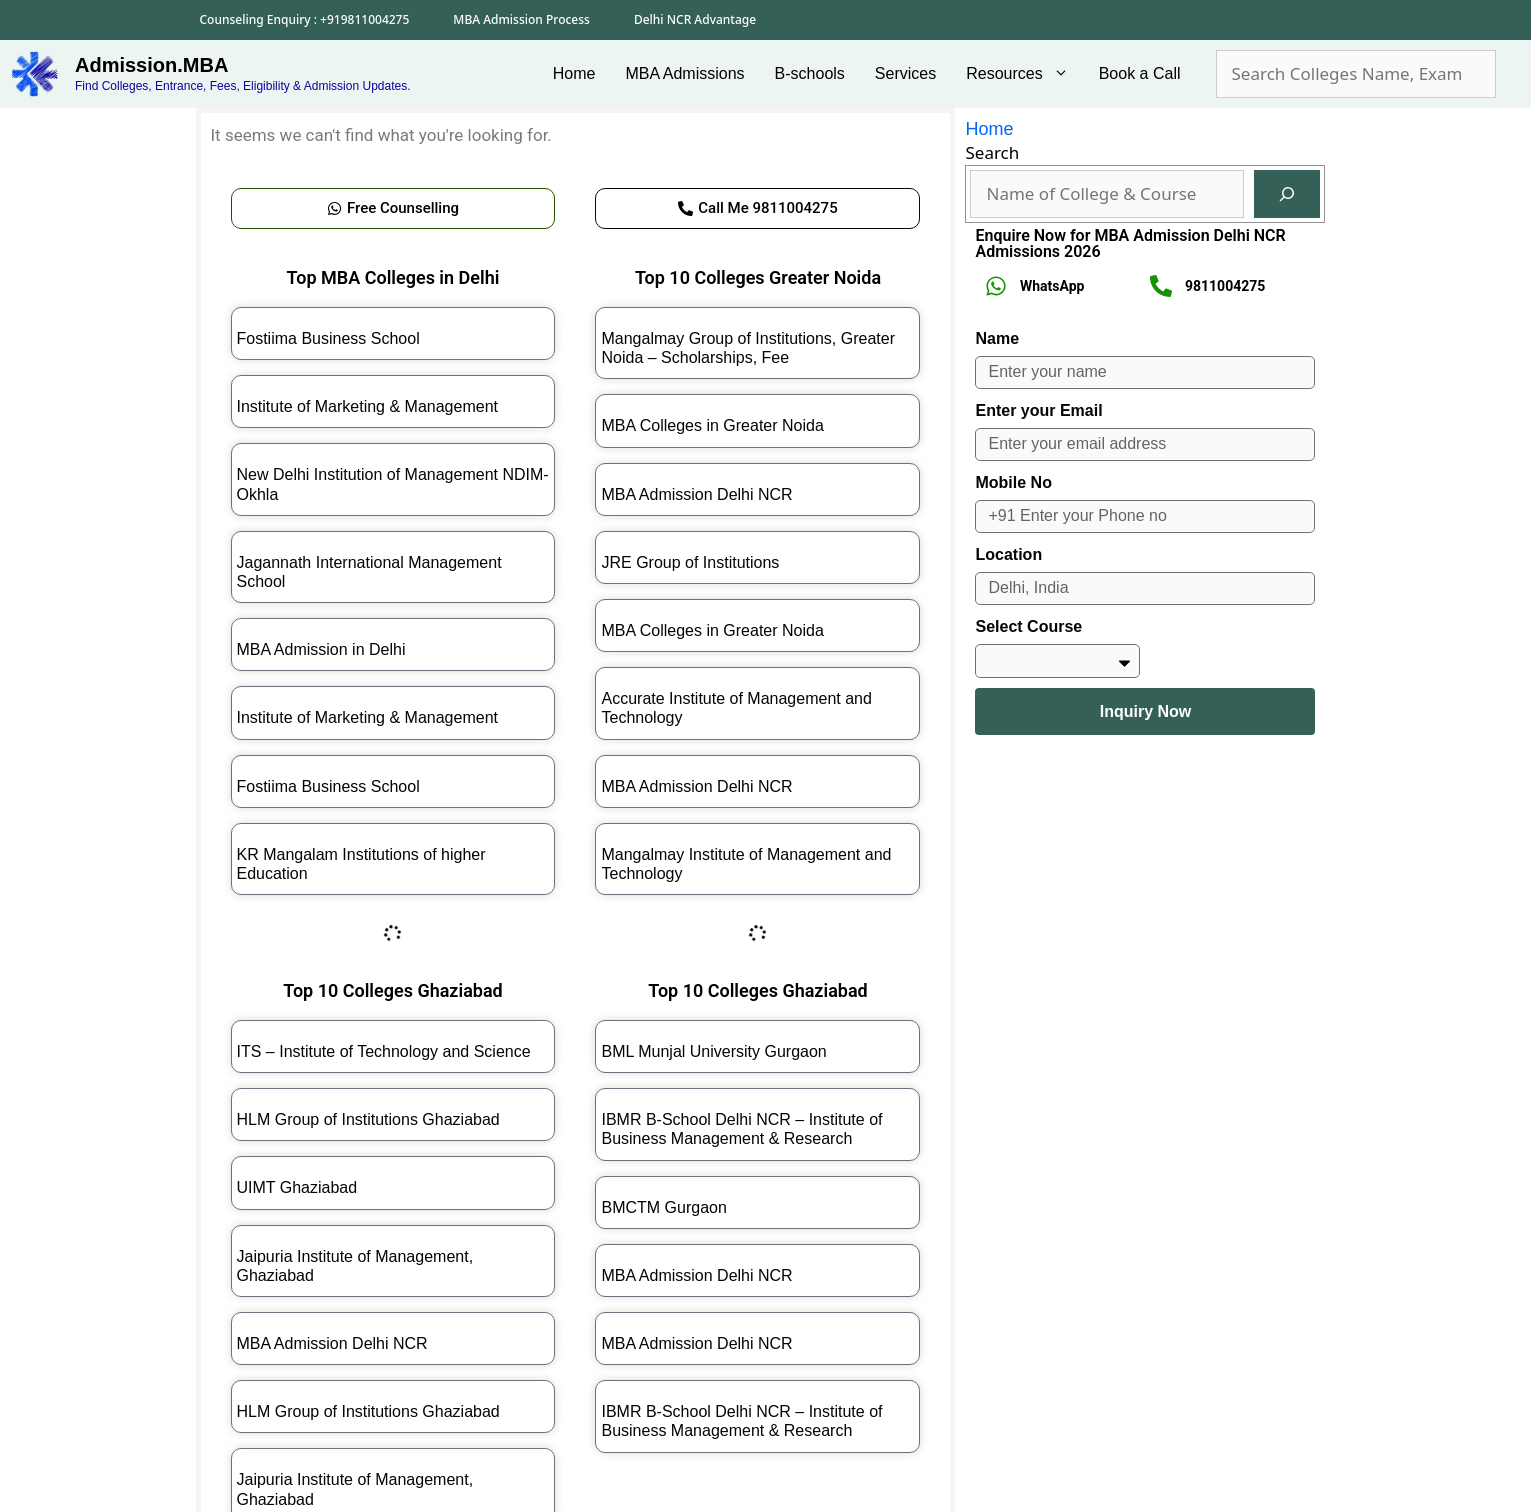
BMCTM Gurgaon (663, 1207)
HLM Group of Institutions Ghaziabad (368, 1119)
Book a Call (1140, 73)
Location (1008, 554)
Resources (1024, 74)
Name (997, 338)
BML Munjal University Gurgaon (713, 1051)
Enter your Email (1038, 410)
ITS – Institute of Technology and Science (384, 1051)
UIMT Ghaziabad (297, 1187)
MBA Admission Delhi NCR (696, 494)
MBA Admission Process (521, 19)
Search (992, 152)
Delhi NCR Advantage (695, 19)
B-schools (810, 73)
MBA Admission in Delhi (321, 649)
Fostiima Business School (328, 338)
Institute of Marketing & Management (367, 406)
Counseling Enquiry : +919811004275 (305, 19)
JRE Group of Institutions (690, 562)
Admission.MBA (151, 65)
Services (905, 73)
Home (574, 73)
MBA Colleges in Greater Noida (712, 425)
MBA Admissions (684, 73)
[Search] (1287, 194)
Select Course (1028, 626)
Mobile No (1013, 482)
